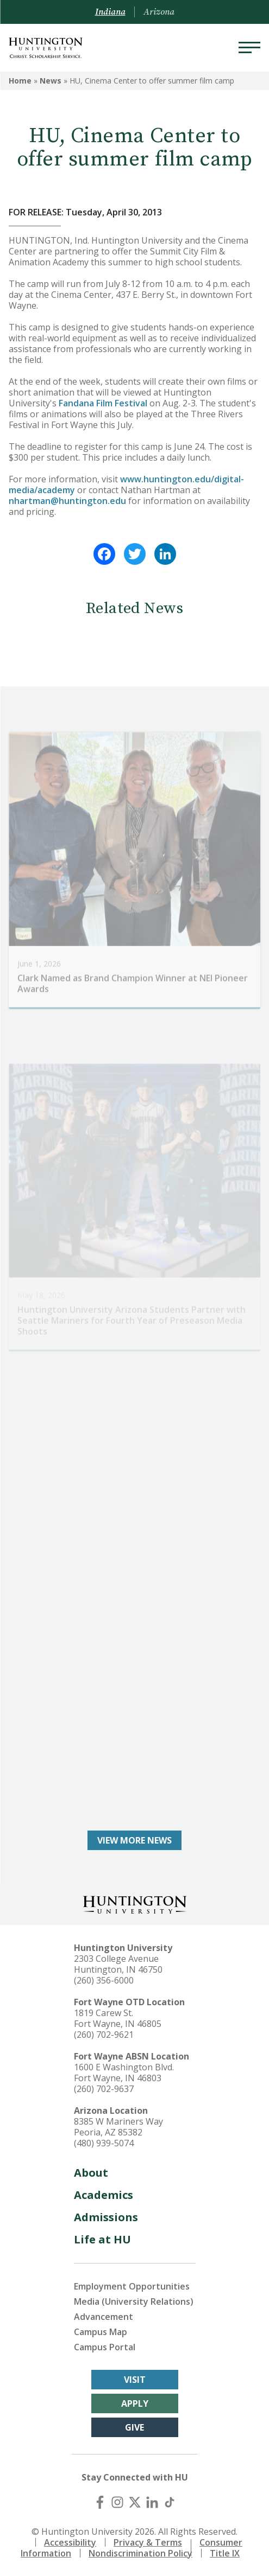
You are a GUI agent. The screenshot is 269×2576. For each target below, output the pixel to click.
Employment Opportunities (132, 2286)
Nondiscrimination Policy (140, 2553)
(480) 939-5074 (104, 2143)
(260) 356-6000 (104, 1980)
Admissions (106, 2217)
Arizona (158, 12)
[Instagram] (117, 2502)
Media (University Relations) (133, 2301)
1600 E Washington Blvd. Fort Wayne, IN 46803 (124, 2072)
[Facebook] (100, 2502)
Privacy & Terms (148, 2542)
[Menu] (249, 47)
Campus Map (100, 2332)
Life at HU (102, 2239)
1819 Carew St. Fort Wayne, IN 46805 (117, 2018)
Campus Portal (104, 2347)
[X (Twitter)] (134, 2502)
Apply (134, 2403)
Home (20, 80)
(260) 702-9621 (104, 2035)
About (91, 2172)
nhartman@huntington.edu (67, 501)
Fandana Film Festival (103, 403)
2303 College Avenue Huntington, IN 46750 (118, 1964)
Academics (103, 2195)
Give (134, 2427)
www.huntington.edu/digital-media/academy (126, 484)
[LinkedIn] (152, 2502)
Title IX (225, 2553)
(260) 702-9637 (104, 2089)
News (50, 80)
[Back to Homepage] (135, 1903)
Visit (135, 2380)
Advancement (103, 2317)
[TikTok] (169, 2502)
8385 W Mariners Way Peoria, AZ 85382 (118, 2126)
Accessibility (70, 2542)
